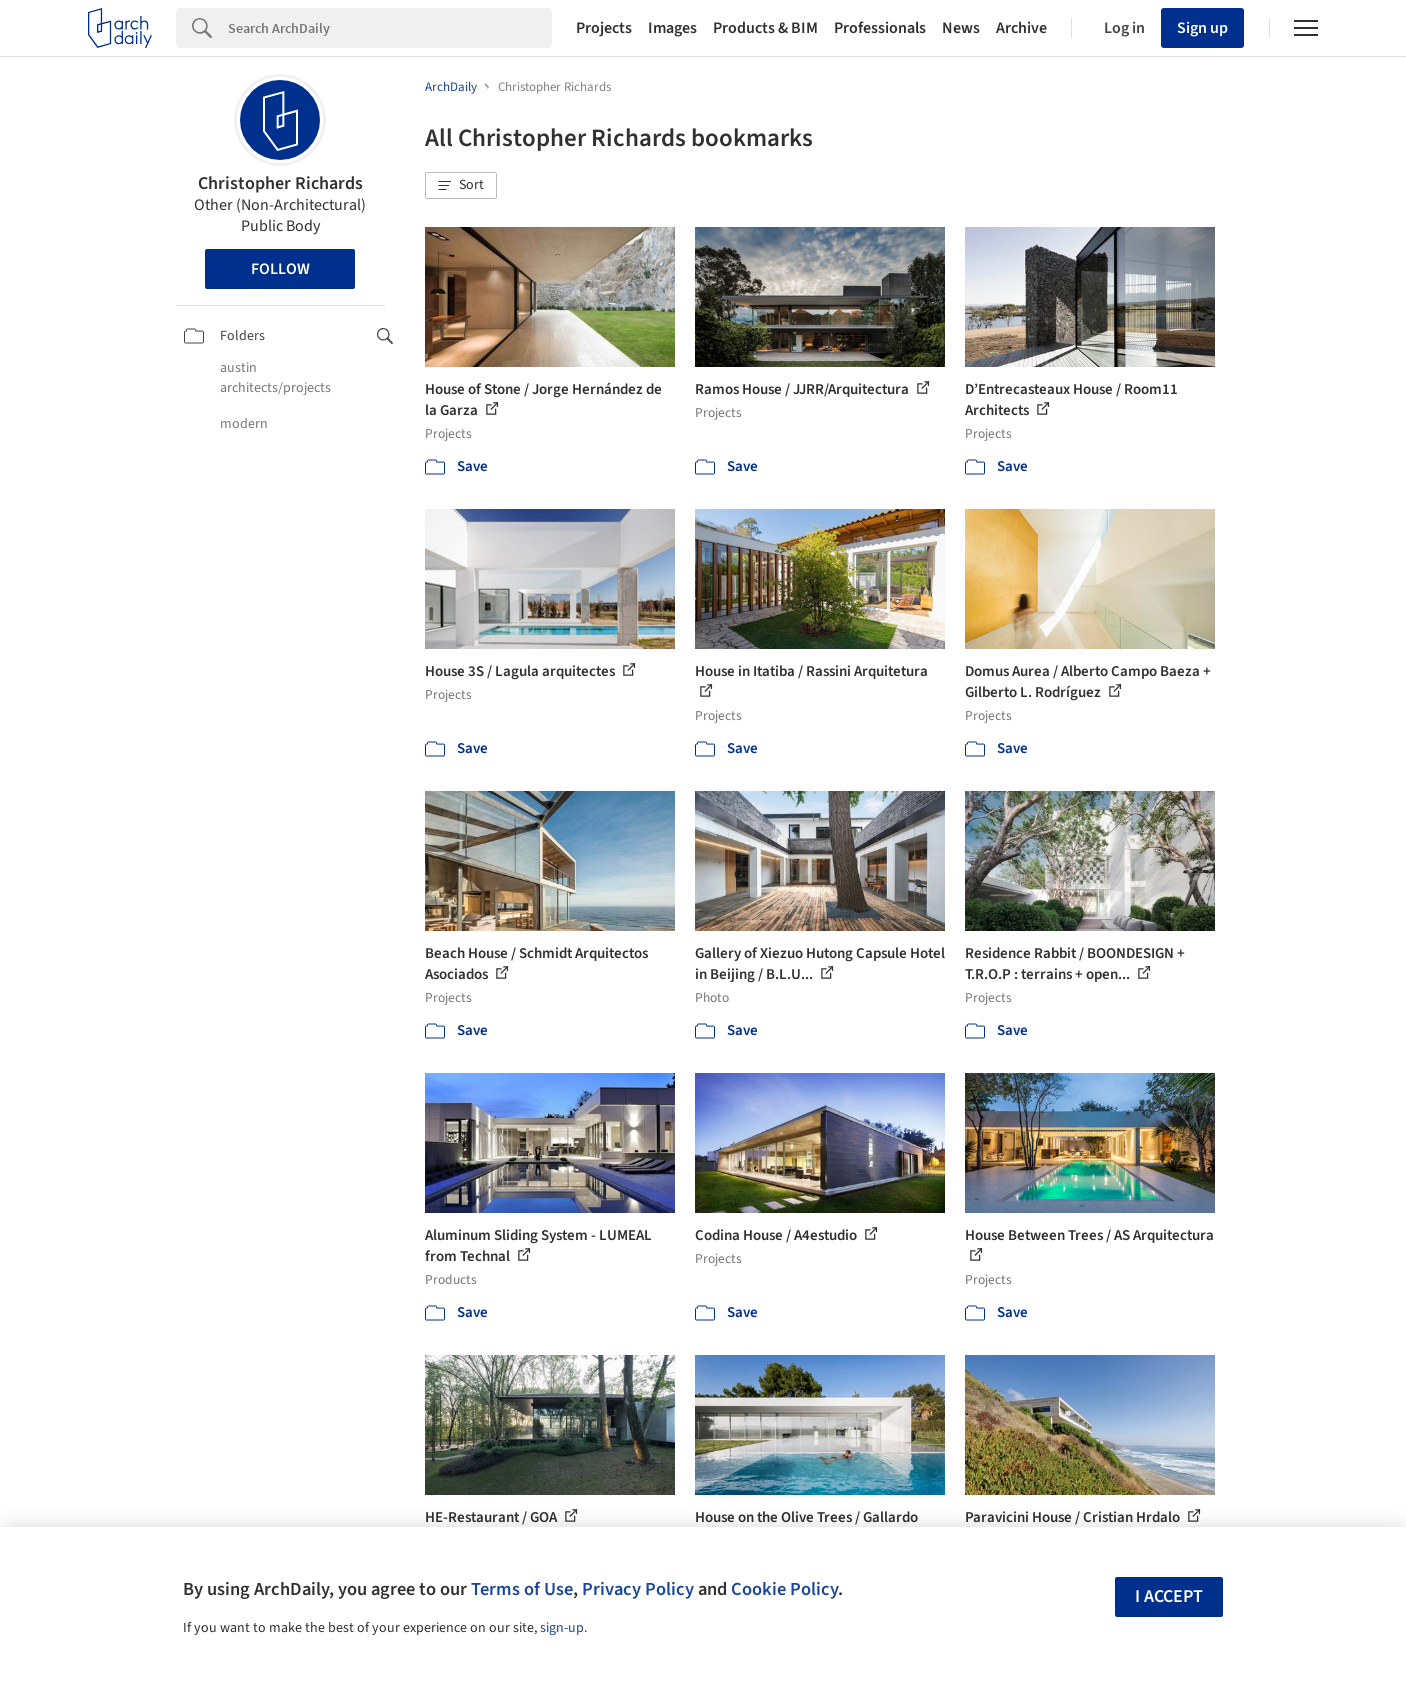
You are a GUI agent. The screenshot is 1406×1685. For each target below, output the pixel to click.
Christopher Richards (280, 183)
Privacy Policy (638, 1589)
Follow (280, 269)
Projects (604, 28)
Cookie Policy (784, 1589)
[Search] (390, 28)
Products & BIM (765, 28)
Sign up (1202, 28)
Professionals (880, 28)
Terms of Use (522, 1589)
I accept (1169, 1596)
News (961, 28)
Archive (1021, 28)
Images (672, 28)
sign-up (562, 1628)
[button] (461, 186)
